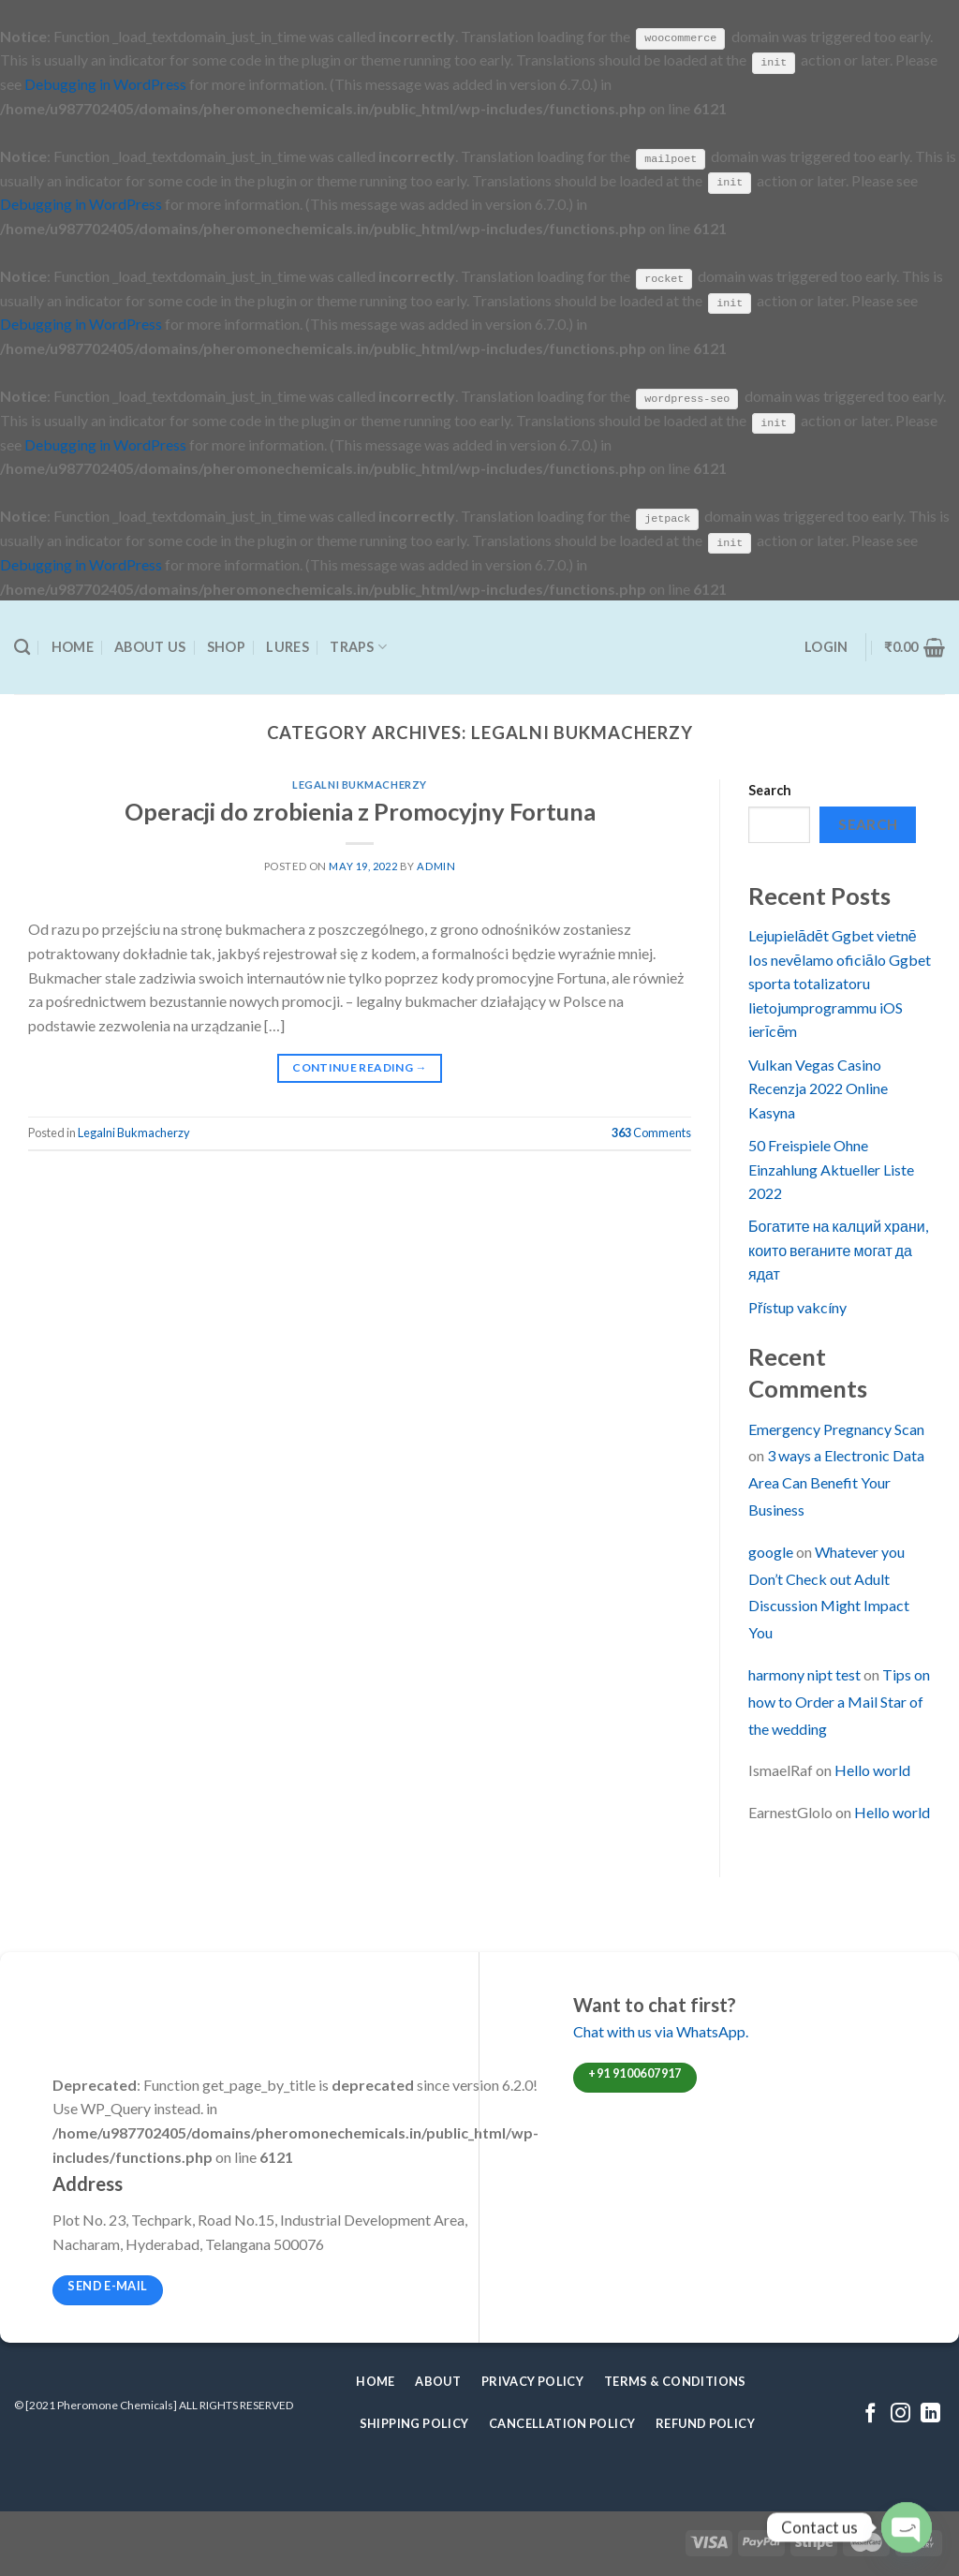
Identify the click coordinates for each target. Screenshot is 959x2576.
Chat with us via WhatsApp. (660, 2030)
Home (73, 646)
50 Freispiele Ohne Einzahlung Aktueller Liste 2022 (831, 1168)
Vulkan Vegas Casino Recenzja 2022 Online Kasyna (818, 1086)
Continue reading (359, 1066)
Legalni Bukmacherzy (359, 783)
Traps (358, 646)
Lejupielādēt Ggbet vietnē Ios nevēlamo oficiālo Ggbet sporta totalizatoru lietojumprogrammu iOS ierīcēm (839, 982)
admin (436, 865)
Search (769, 789)
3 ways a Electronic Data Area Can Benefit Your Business (836, 1481)
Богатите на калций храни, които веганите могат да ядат (838, 1248)
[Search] (22, 646)
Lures (287, 646)
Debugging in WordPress (105, 84)
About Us (149, 646)
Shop (226, 646)
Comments (651, 1131)
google (770, 1551)
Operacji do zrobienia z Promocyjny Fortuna (360, 809)
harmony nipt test (804, 1673)
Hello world (872, 1769)
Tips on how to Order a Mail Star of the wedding (839, 1701)
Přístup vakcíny (797, 1305)
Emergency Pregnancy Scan (836, 1427)
